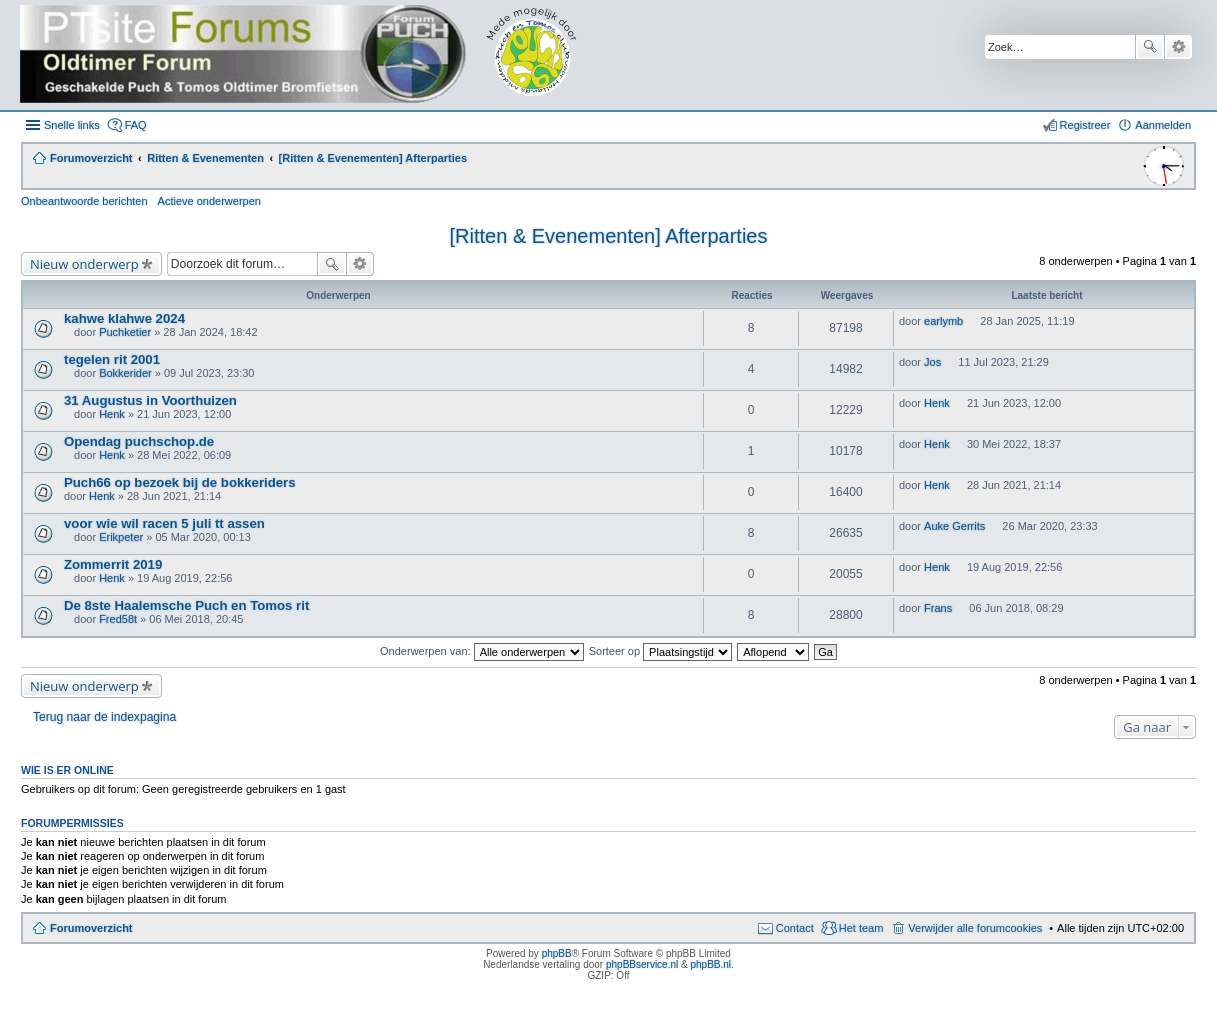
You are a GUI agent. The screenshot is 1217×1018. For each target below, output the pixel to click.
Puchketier (125, 332)
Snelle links (72, 125)
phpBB (557, 953)
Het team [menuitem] (861, 928)
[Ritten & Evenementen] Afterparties (609, 236)
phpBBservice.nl (642, 964)
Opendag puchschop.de (139, 441)
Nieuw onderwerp (84, 264)
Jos (932, 362)
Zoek (1150, 47)
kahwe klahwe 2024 (124, 318)
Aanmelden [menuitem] (1163, 125)
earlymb (943, 321)
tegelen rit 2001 (112, 359)
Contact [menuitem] (795, 928)
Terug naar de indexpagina (104, 717)
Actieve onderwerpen (209, 201)
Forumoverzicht (91, 928)
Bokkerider (125, 373)
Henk (112, 414)
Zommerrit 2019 (113, 564)
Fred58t (118, 619)
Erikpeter (121, 537)
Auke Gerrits (954, 526)
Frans (938, 608)
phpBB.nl (710, 964)
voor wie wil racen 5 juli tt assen (164, 523)
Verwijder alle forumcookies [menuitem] (975, 928)
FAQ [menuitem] (136, 125)
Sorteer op (660, 651)
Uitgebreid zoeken (1178, 47)
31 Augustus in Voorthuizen (150, 400)
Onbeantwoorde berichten (84, 201)
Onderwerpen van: (482, 651)
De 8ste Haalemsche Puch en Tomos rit (186, 605)
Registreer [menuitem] (1085, 125)
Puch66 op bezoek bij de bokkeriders (180, 482)
